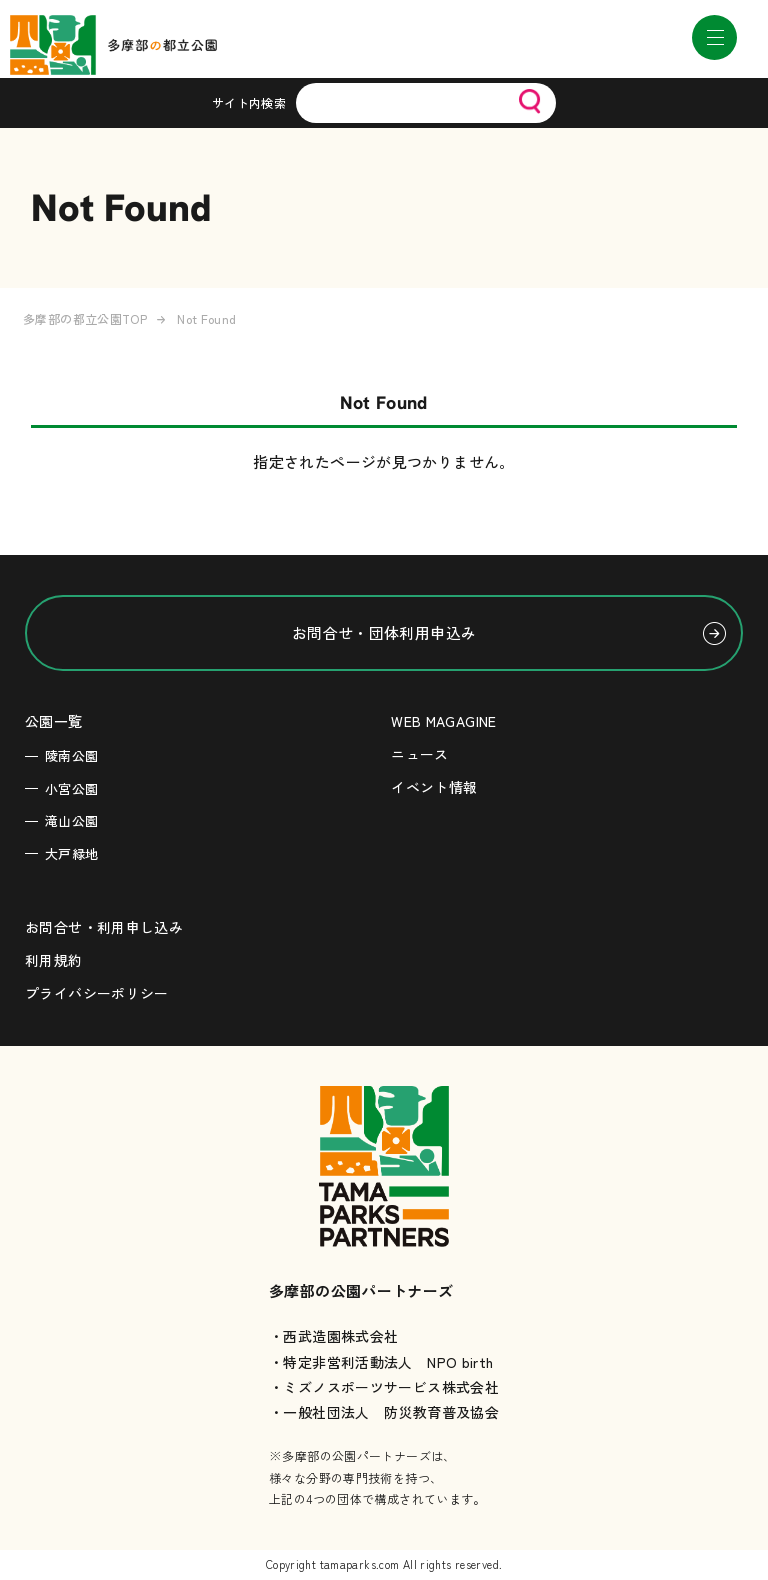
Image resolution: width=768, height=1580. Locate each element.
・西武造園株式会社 (333, 1336)
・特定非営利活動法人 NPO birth (381, 1362)
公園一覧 (54, 721)
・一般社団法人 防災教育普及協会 (384, 1412)
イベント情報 (434, 787)
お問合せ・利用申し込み (104, 927)
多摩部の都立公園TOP (85, 318)
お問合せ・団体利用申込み (384, 632)
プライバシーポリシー (97, 993)
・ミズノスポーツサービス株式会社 (384, 1387)
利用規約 (54, 960)
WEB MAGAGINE (444, 721)
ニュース (420, 754)
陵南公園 (72, 755)
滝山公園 (72, 820)
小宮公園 (72, 788)
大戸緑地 (72, 853)
